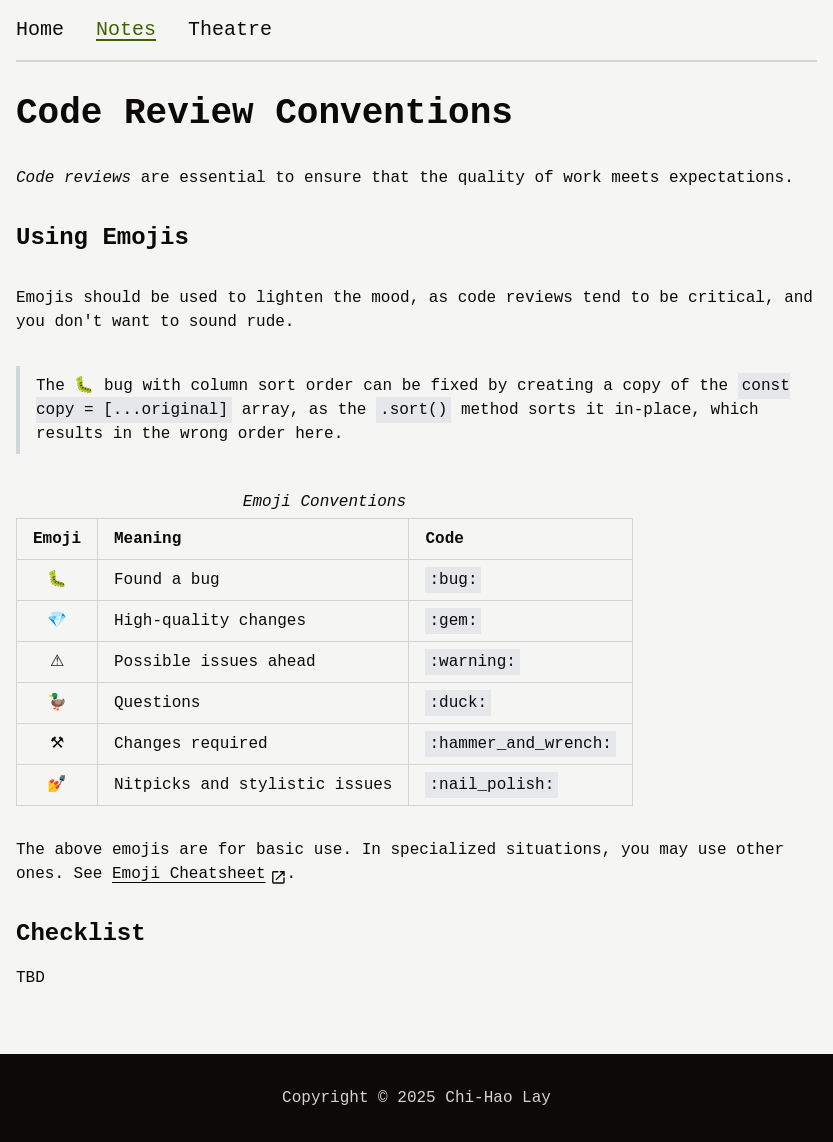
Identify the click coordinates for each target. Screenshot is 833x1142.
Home (40, 29)
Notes (126, 29)
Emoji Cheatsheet (199, 874)
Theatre (230, 29)
